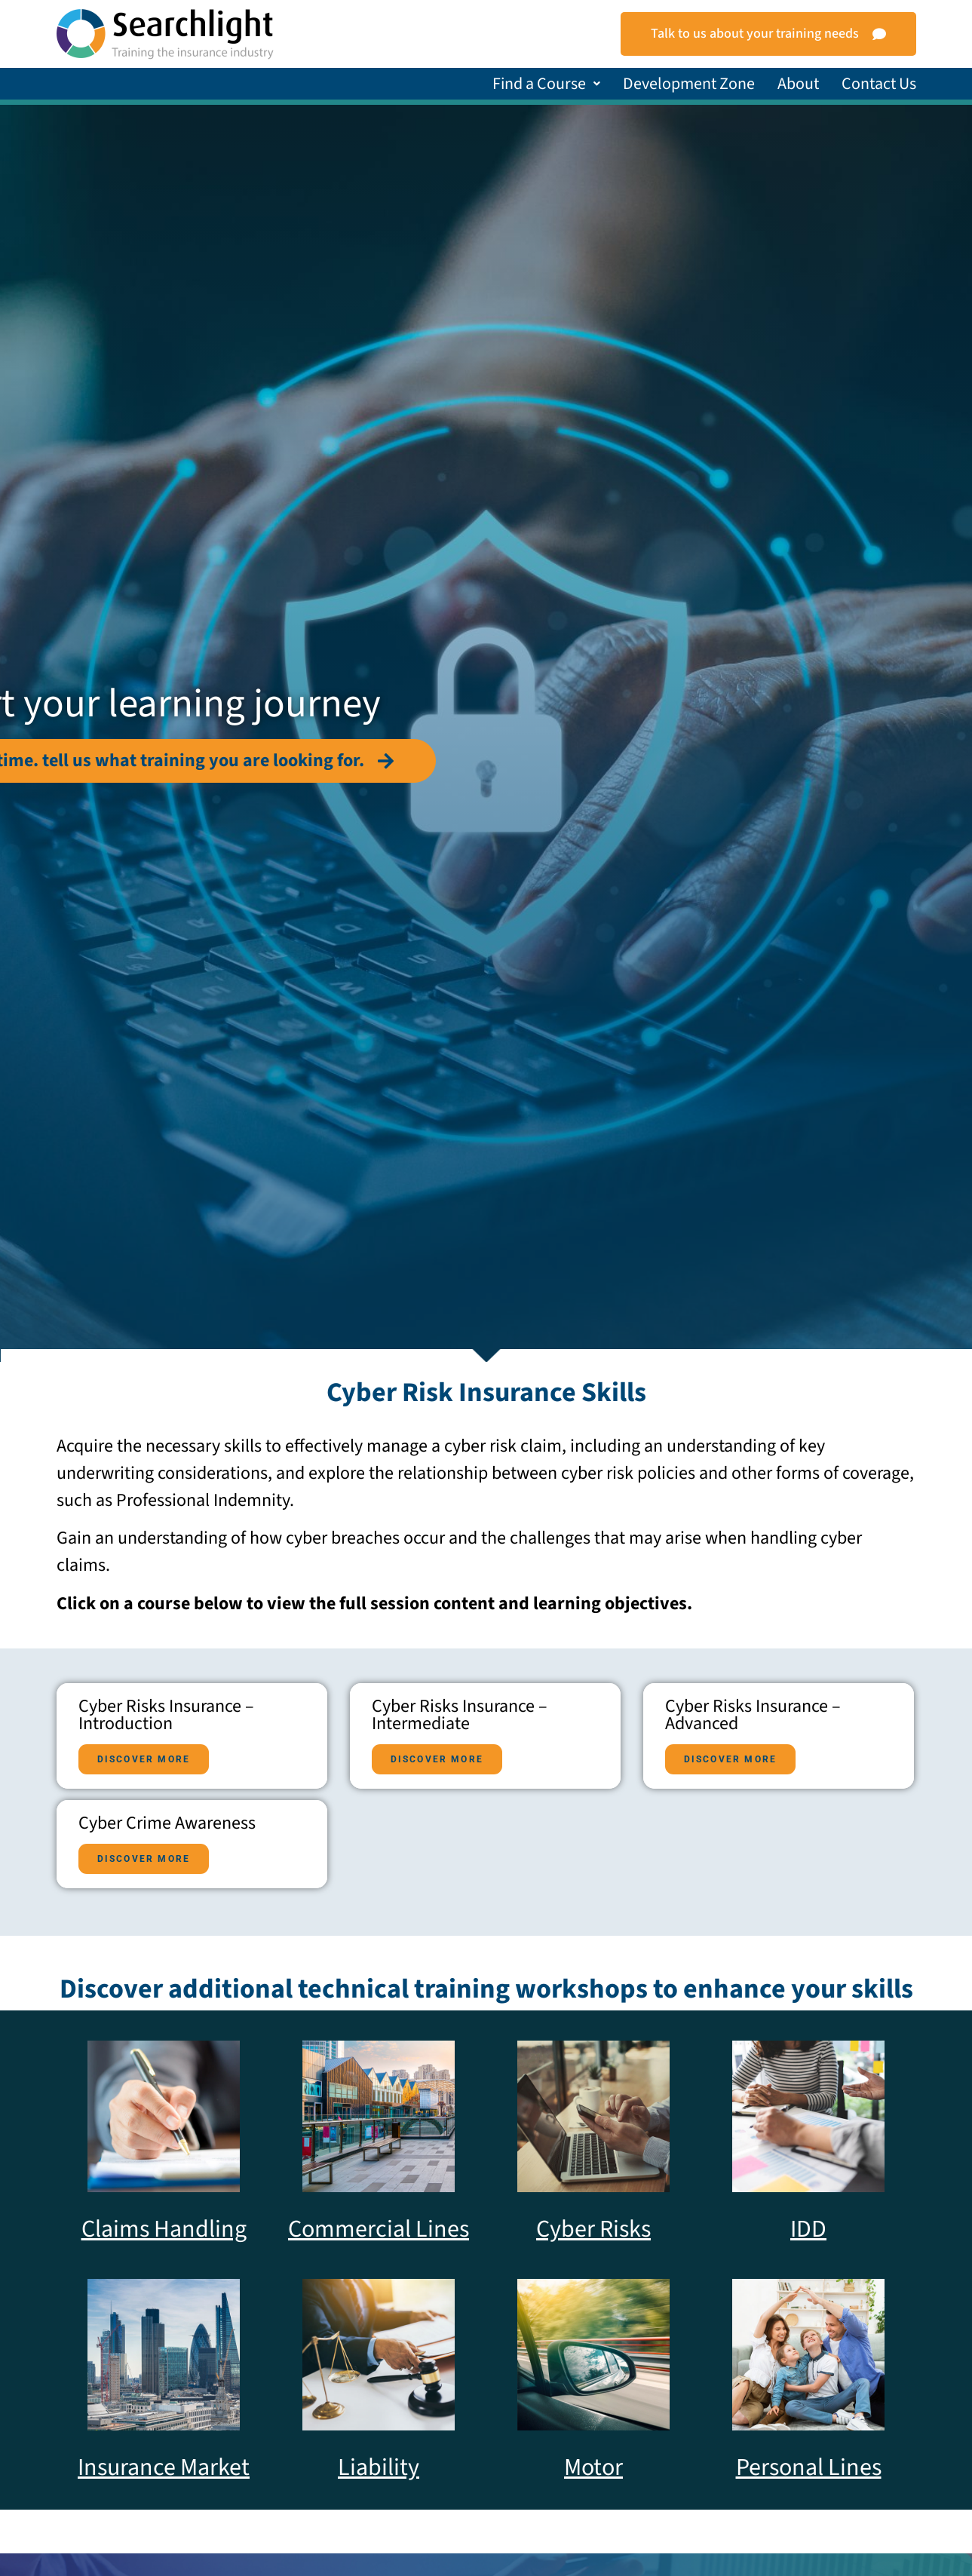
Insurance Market (164, 2467)
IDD (808, 2229)
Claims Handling (164, 2229)
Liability (378, 2467)
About (798, 83)
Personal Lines (809, 2467)
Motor (593, 2467)
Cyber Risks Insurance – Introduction (166, 1714)
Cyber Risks (593, 2229)
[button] (546, 83)
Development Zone (689, 83)
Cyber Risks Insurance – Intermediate (166, 1791)
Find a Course (546, 83)
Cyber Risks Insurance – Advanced (166, 1868)
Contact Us (879, 83)
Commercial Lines (378, 2229)
